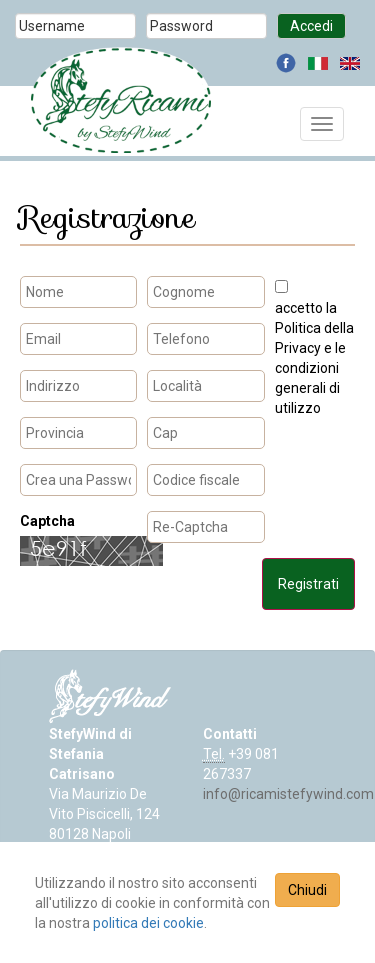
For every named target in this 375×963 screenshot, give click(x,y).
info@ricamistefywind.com (288, 794)
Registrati (308, 584)
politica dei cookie (148, 923)
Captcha (47, 521)
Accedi (311, 26)
